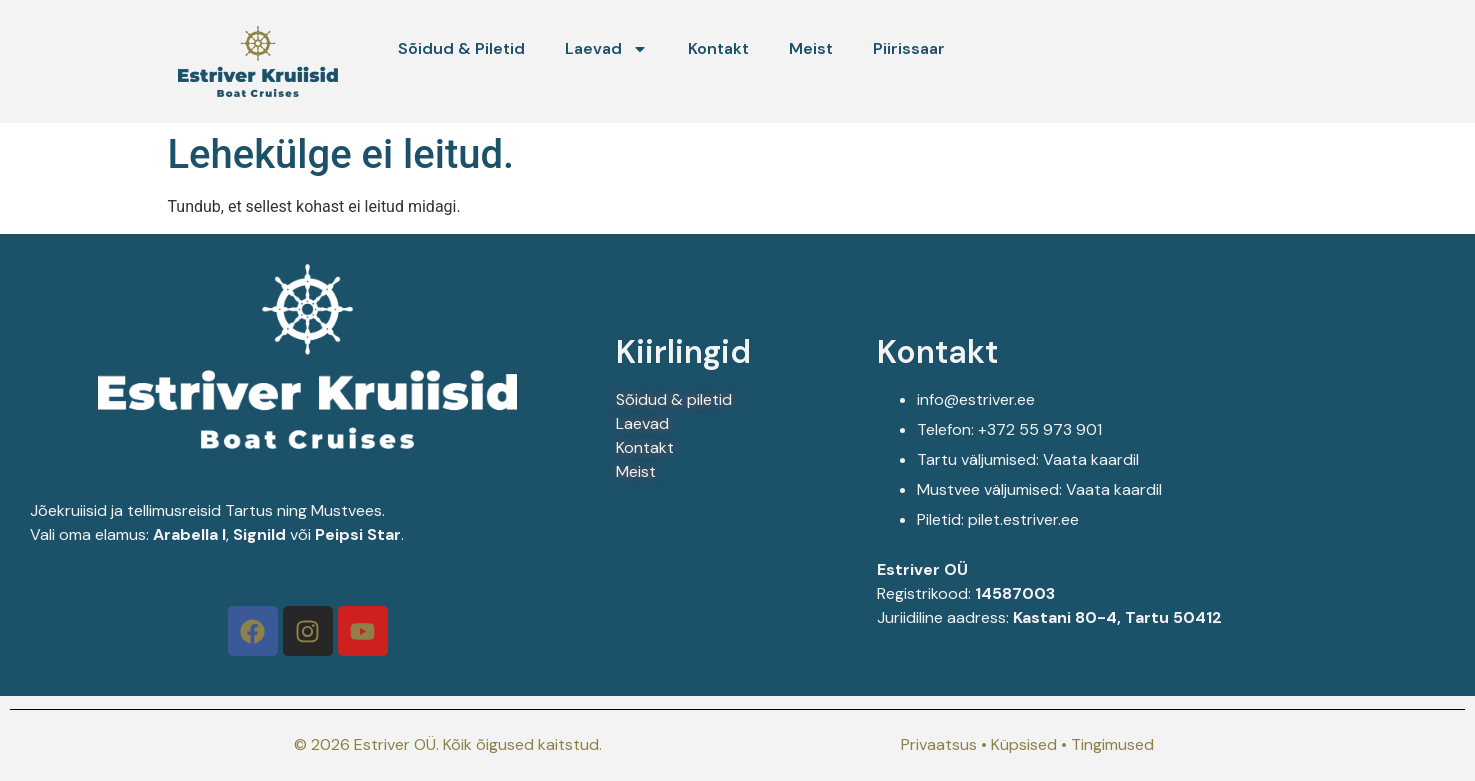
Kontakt (718, 48)
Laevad (606, 49)
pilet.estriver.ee (1023, 519)
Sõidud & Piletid (461, 48)
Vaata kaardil (1093, 459)
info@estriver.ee (976, 399)
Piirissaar (909, 48)
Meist (811, 48)
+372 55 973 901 (1040, 429)
